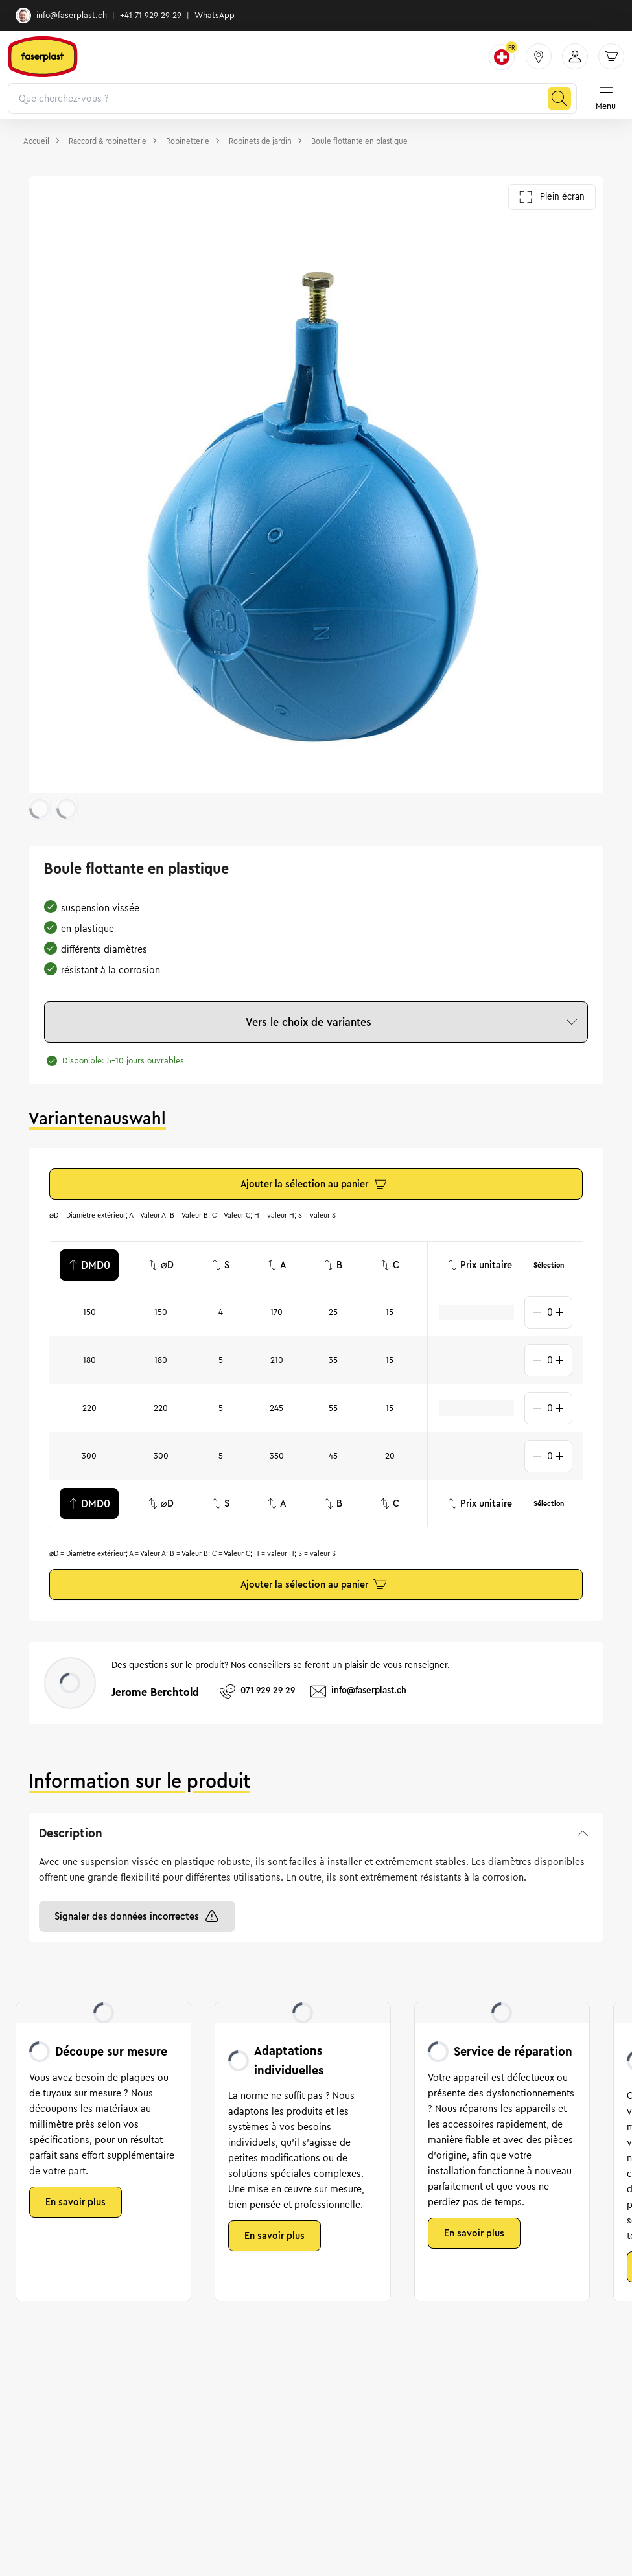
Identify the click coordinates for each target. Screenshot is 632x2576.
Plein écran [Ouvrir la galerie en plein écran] (552, 197)
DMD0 (89, 1265)
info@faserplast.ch (61, 15)
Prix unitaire (479, 1265)
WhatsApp (214, 15)
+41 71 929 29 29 (150, 15)
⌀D (161, 1265)
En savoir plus (75, 2202)
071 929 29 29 (257, 1691)
